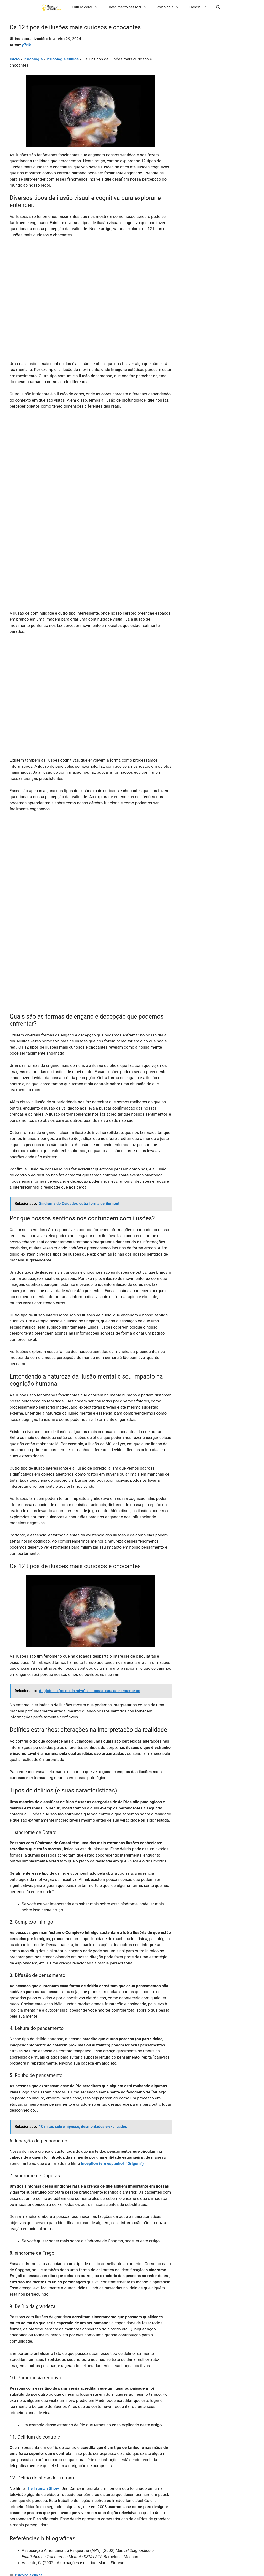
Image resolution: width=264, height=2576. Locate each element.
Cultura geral (87, 7)
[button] (218, 7)
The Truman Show (42, 2488)
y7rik (26, 45)
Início (15, 59)
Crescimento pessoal (130, 7)
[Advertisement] (91, 277)
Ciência (200, 7)
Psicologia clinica (63, 59)
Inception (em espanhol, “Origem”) (112, 2163)
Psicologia (170, 7)
